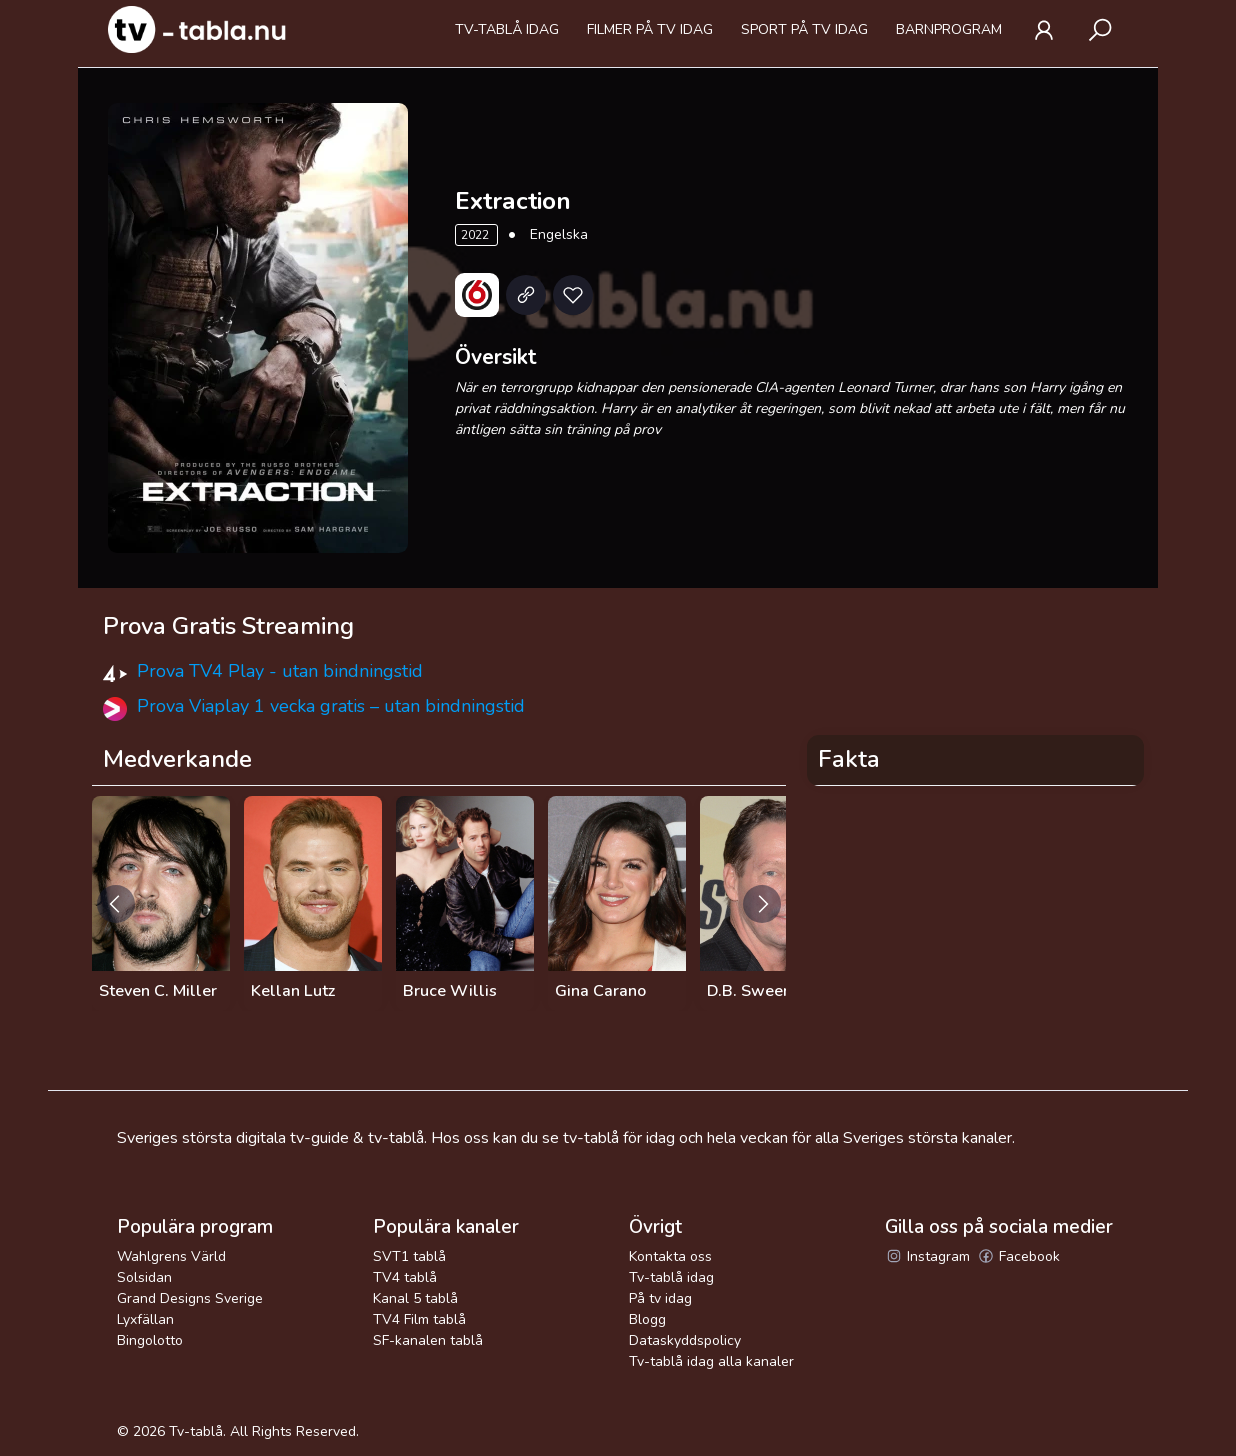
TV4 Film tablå (419, 1319)
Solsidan (144, 1277)
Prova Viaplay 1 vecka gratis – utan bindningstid (331, 706)
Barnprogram (949, 29)
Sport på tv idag (804, 29)
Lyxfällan (145, 1319)
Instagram (927, 1256)
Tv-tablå (196, 1431)
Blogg (647, 1319)
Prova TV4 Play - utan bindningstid (280, 671)
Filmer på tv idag (650, 29)
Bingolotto (150, 1340)
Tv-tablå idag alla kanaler (711, 1361)
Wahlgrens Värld (171, 1256)
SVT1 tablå (409, 1256)
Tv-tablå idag (507, 29)
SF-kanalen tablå (428, 1340)
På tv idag (660, 1298)
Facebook (1018, 1256)
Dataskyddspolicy (685, 1340)
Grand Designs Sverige (190, 1298)
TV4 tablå (405, 1277)
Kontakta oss (670, 1256)
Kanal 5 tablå (415, 1298)
